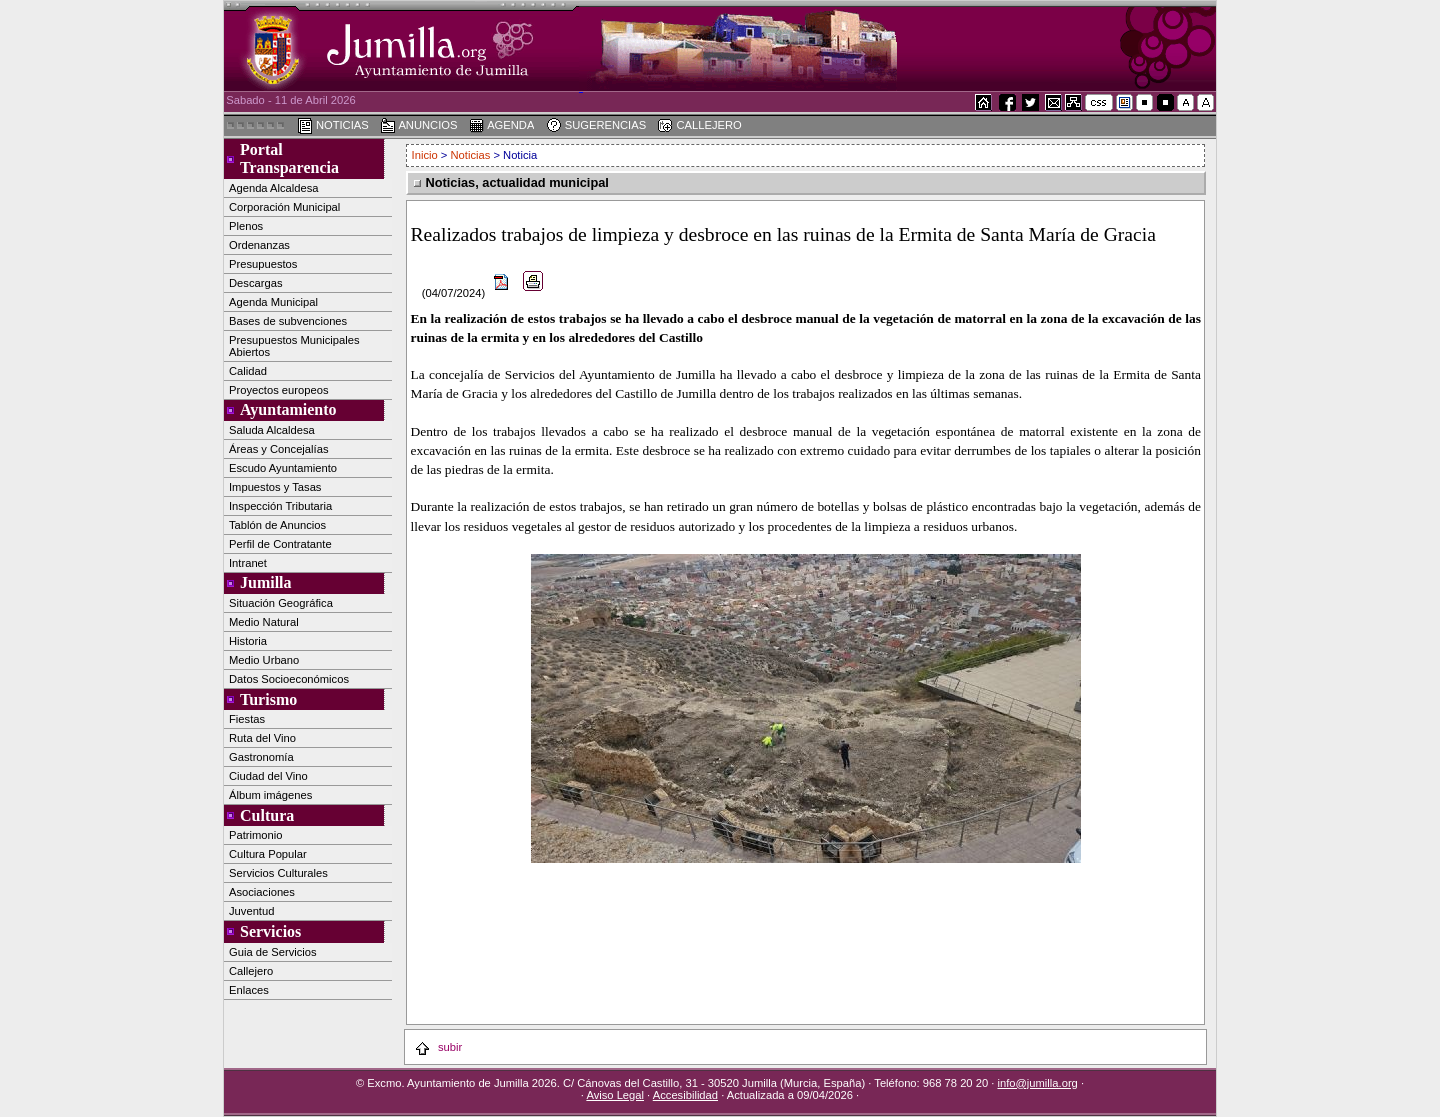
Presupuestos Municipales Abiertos (294, 346)
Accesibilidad (685, 1095)
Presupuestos (263, 264)
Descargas (255, 283)
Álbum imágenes (270, 795)
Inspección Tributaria (280, 506)
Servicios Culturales (278, 873)
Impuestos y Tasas (275, 487)
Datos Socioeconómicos (289, 679)
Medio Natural (264, 622)
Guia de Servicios (273, 952)
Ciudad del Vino (268, 776)
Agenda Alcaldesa (274, 188)
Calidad (248, 371)
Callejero (251, 971)
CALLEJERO (699, 126)
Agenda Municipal (273, 302)
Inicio (426, 155)
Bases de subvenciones (288, 321)
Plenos (246, 226)
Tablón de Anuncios (277, 525)
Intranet (248, 563)
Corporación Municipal (284, 207)
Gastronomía (261, 757)
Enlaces (249, 990)
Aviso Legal (615, 1095)
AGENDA (502, 126)
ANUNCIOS (419, 126)
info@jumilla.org (1037, 1083)
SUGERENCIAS (596, 126)
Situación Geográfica (281, 603)
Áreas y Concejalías (279, 449)
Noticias (471, 155)
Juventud (251, 911)
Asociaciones (262, 892)
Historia (248, 641)
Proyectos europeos (279, 390)
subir (438, 1047)
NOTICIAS (333, 126)
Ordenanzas (259, 245)
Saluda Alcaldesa (272, 430)
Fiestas (247, 719)
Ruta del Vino (262, 738)
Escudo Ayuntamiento (283, 468)
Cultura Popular (268, 854)
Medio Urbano (264, 660)
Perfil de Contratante (280, 544)
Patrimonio (255, 835)
